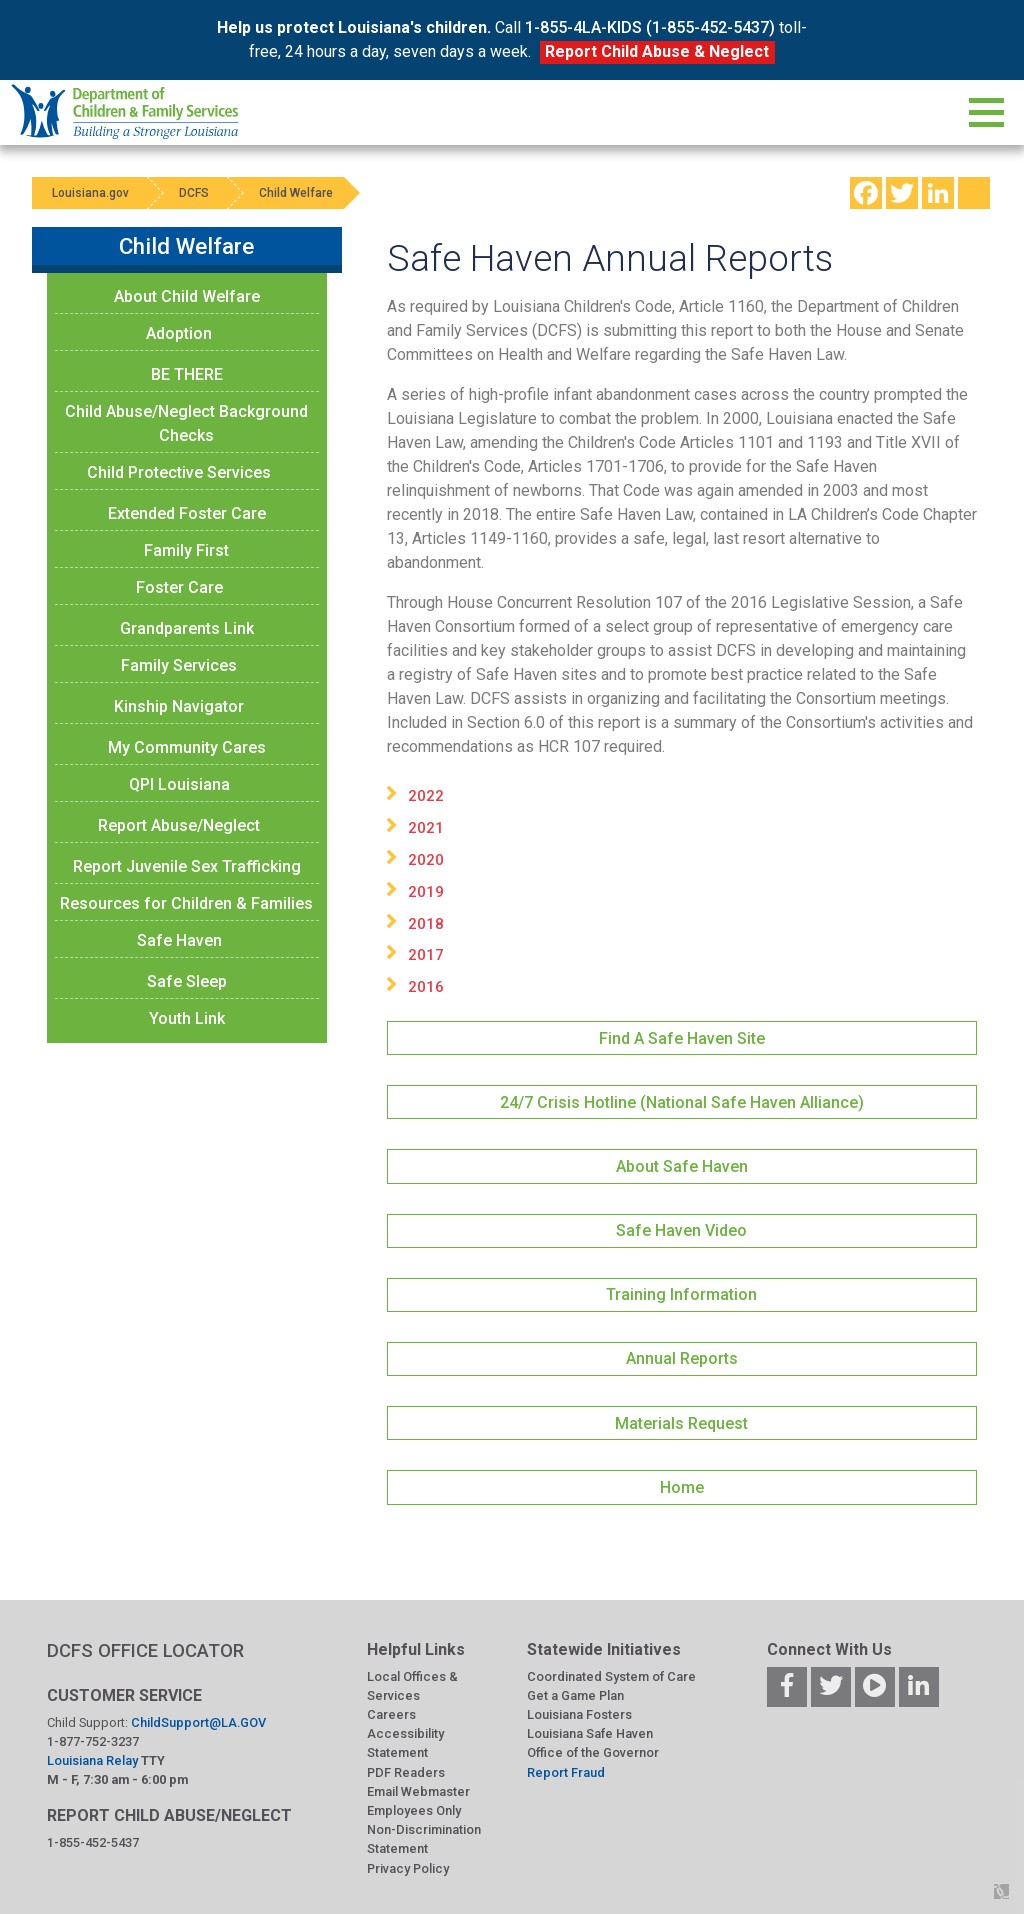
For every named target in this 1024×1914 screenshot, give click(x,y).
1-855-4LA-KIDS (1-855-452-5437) (650, 27)
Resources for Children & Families (186, 903)
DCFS (194, 193)
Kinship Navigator (179, 706)
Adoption (179, 333)
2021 (426, 828)
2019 (426, 892)
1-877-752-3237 (93, 1741)
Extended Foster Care (187, 513)
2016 (426, 987)
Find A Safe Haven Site (682, 1038)
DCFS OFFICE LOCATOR (145, 1650)
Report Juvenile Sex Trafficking (187, 866)
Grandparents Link (187, 628)
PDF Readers (406, 1772)
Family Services (179, 665)
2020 (426, 860)
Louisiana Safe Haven (590, 1733)
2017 (426, 955)
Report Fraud (566, 1772)
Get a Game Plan (575, 1695)
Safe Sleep (187, 981)
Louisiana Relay (94, 1760)
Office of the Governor (593, 1752)
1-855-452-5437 (93, 1842)
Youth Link (187, 1018)
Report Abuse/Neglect (179, 825)
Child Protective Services (179, 472)
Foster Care (179, 587)
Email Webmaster (418, 1791)
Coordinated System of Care (611, 1676)
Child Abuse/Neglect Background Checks (186, 423)
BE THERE (187, 374)
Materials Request (681, 1423)
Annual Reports (682, 1358)
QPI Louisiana (179, 784)
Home (682, 1487)
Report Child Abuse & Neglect (657, 51)
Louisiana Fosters (579, 1714)
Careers (391, 1714)
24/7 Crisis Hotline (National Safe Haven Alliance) (682, 1102)
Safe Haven (179, 940)
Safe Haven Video (681, 1230)
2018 (426, 924)
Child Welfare (296, 193)
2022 (426, 796)
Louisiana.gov (90, 193)
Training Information (681, 1294)
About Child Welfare (187, 296)
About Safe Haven (682, 1166)
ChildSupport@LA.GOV (198, 1722)
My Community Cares (187, 747)
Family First (186, 550)
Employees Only (414, 1810)
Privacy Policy (408, 1868)
